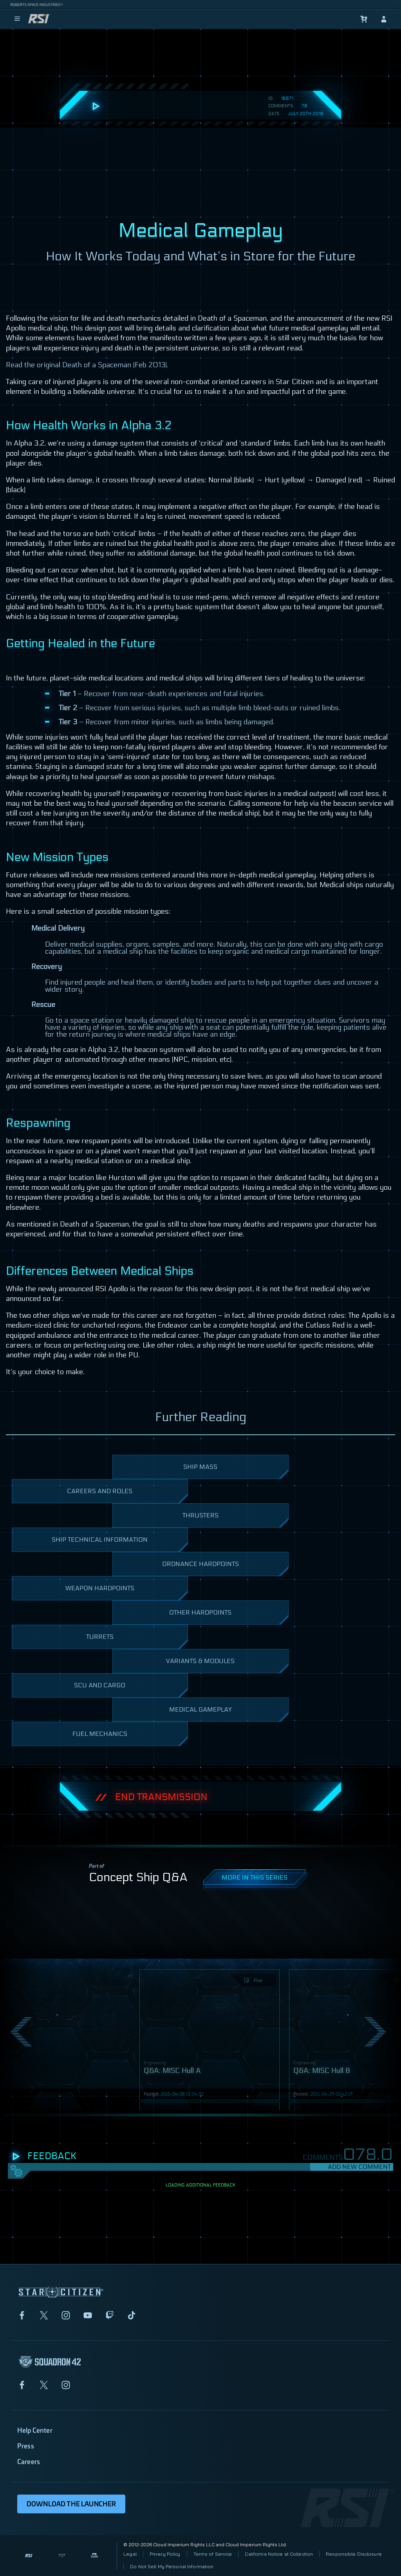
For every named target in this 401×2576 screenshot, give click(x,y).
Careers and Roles (123, 1495)
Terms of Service (212, 2554)
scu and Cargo (127, 1689)
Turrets (133, 1641)
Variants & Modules (223, 1665)
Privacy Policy (165, 2554)
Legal (130, 2554)
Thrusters (231, 1520)
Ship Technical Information (116, 1544)
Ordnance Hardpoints (221, 1568)
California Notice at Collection (279, 2554)
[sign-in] (384, 19)
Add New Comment (359, 2166)
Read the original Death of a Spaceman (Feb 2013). (87, 365)
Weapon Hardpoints (122, 1592)
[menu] (17, 19)
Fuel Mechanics (126, 1738)
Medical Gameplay (225, 1714)
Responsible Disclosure (354, 2554)
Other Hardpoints (224, 1617)
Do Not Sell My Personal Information (171, 2566)
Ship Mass (231, 1471)
